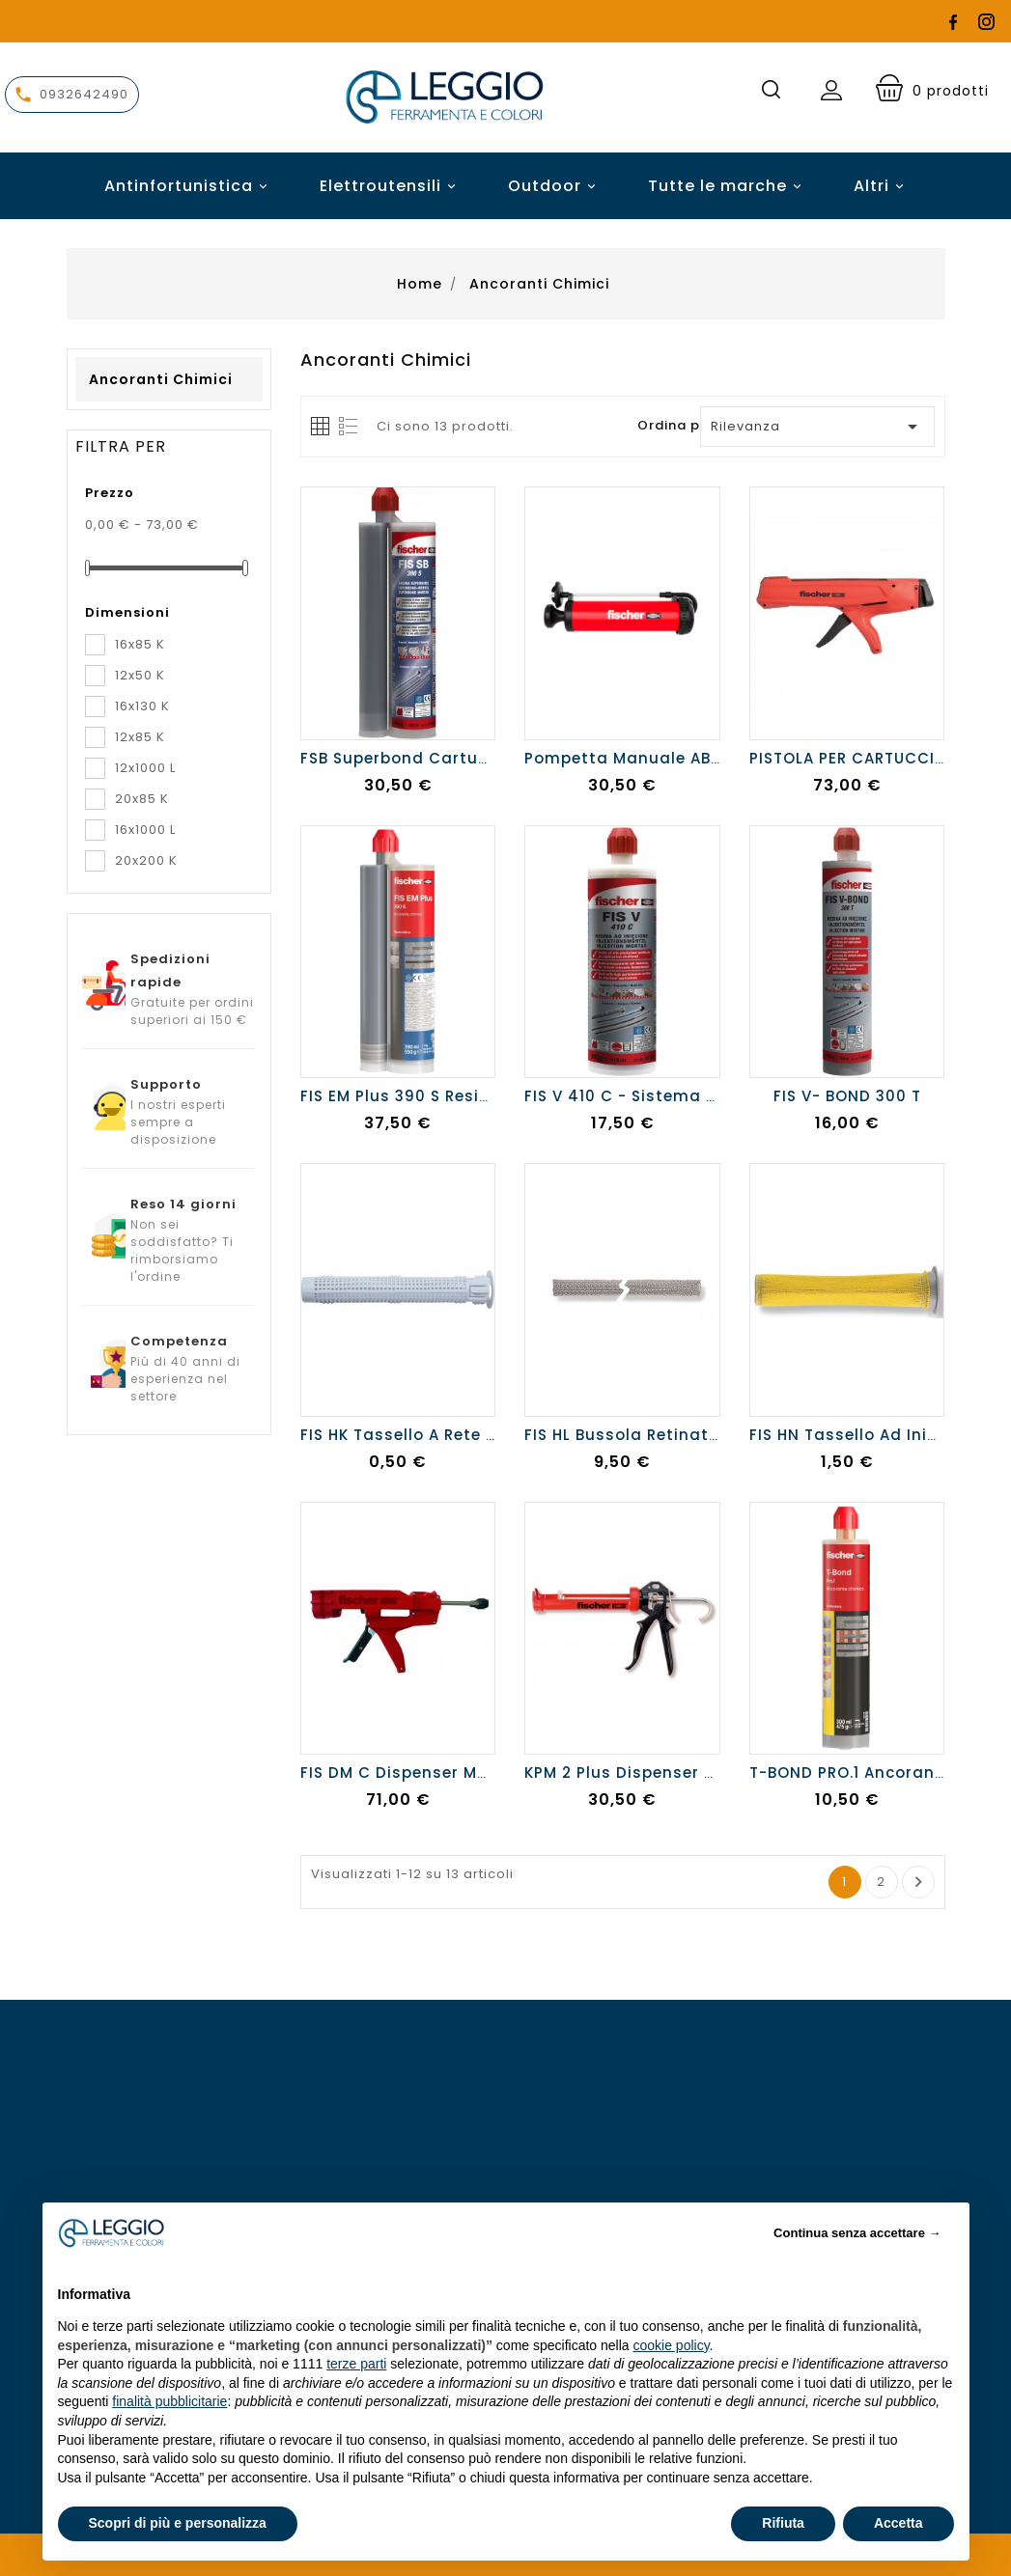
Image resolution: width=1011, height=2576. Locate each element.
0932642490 (84, 94)
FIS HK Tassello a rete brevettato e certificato (494, 1435)
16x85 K (140, 644)
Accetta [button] (898, 2523)
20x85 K (142, 798)
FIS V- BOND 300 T (847, 1096)
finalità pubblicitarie (169, 2401)
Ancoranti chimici (161, 379)
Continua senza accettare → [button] (857, 2233)
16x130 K (142, 706)
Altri (871, 186)
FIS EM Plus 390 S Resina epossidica (449, 1096)
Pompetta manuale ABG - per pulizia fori (694, 758)
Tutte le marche (727, 186)
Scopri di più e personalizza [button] (178, 2523)
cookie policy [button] (670, 2345)
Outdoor (555, 186)
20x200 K (146, 860)
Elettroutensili (391, 186)
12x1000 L (145, 768)
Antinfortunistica (188, 186)
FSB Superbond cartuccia (407, 758)
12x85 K (140, 737)
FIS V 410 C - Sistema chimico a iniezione (697, 1096)
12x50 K (140, 675)
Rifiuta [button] (783, 2523)
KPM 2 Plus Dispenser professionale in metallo (715, 1772)
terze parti (356, 2363)
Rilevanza (817, 426)
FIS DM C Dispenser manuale (418, 1772)
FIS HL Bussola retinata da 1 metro (668, 1435)
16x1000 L (145, 829)
